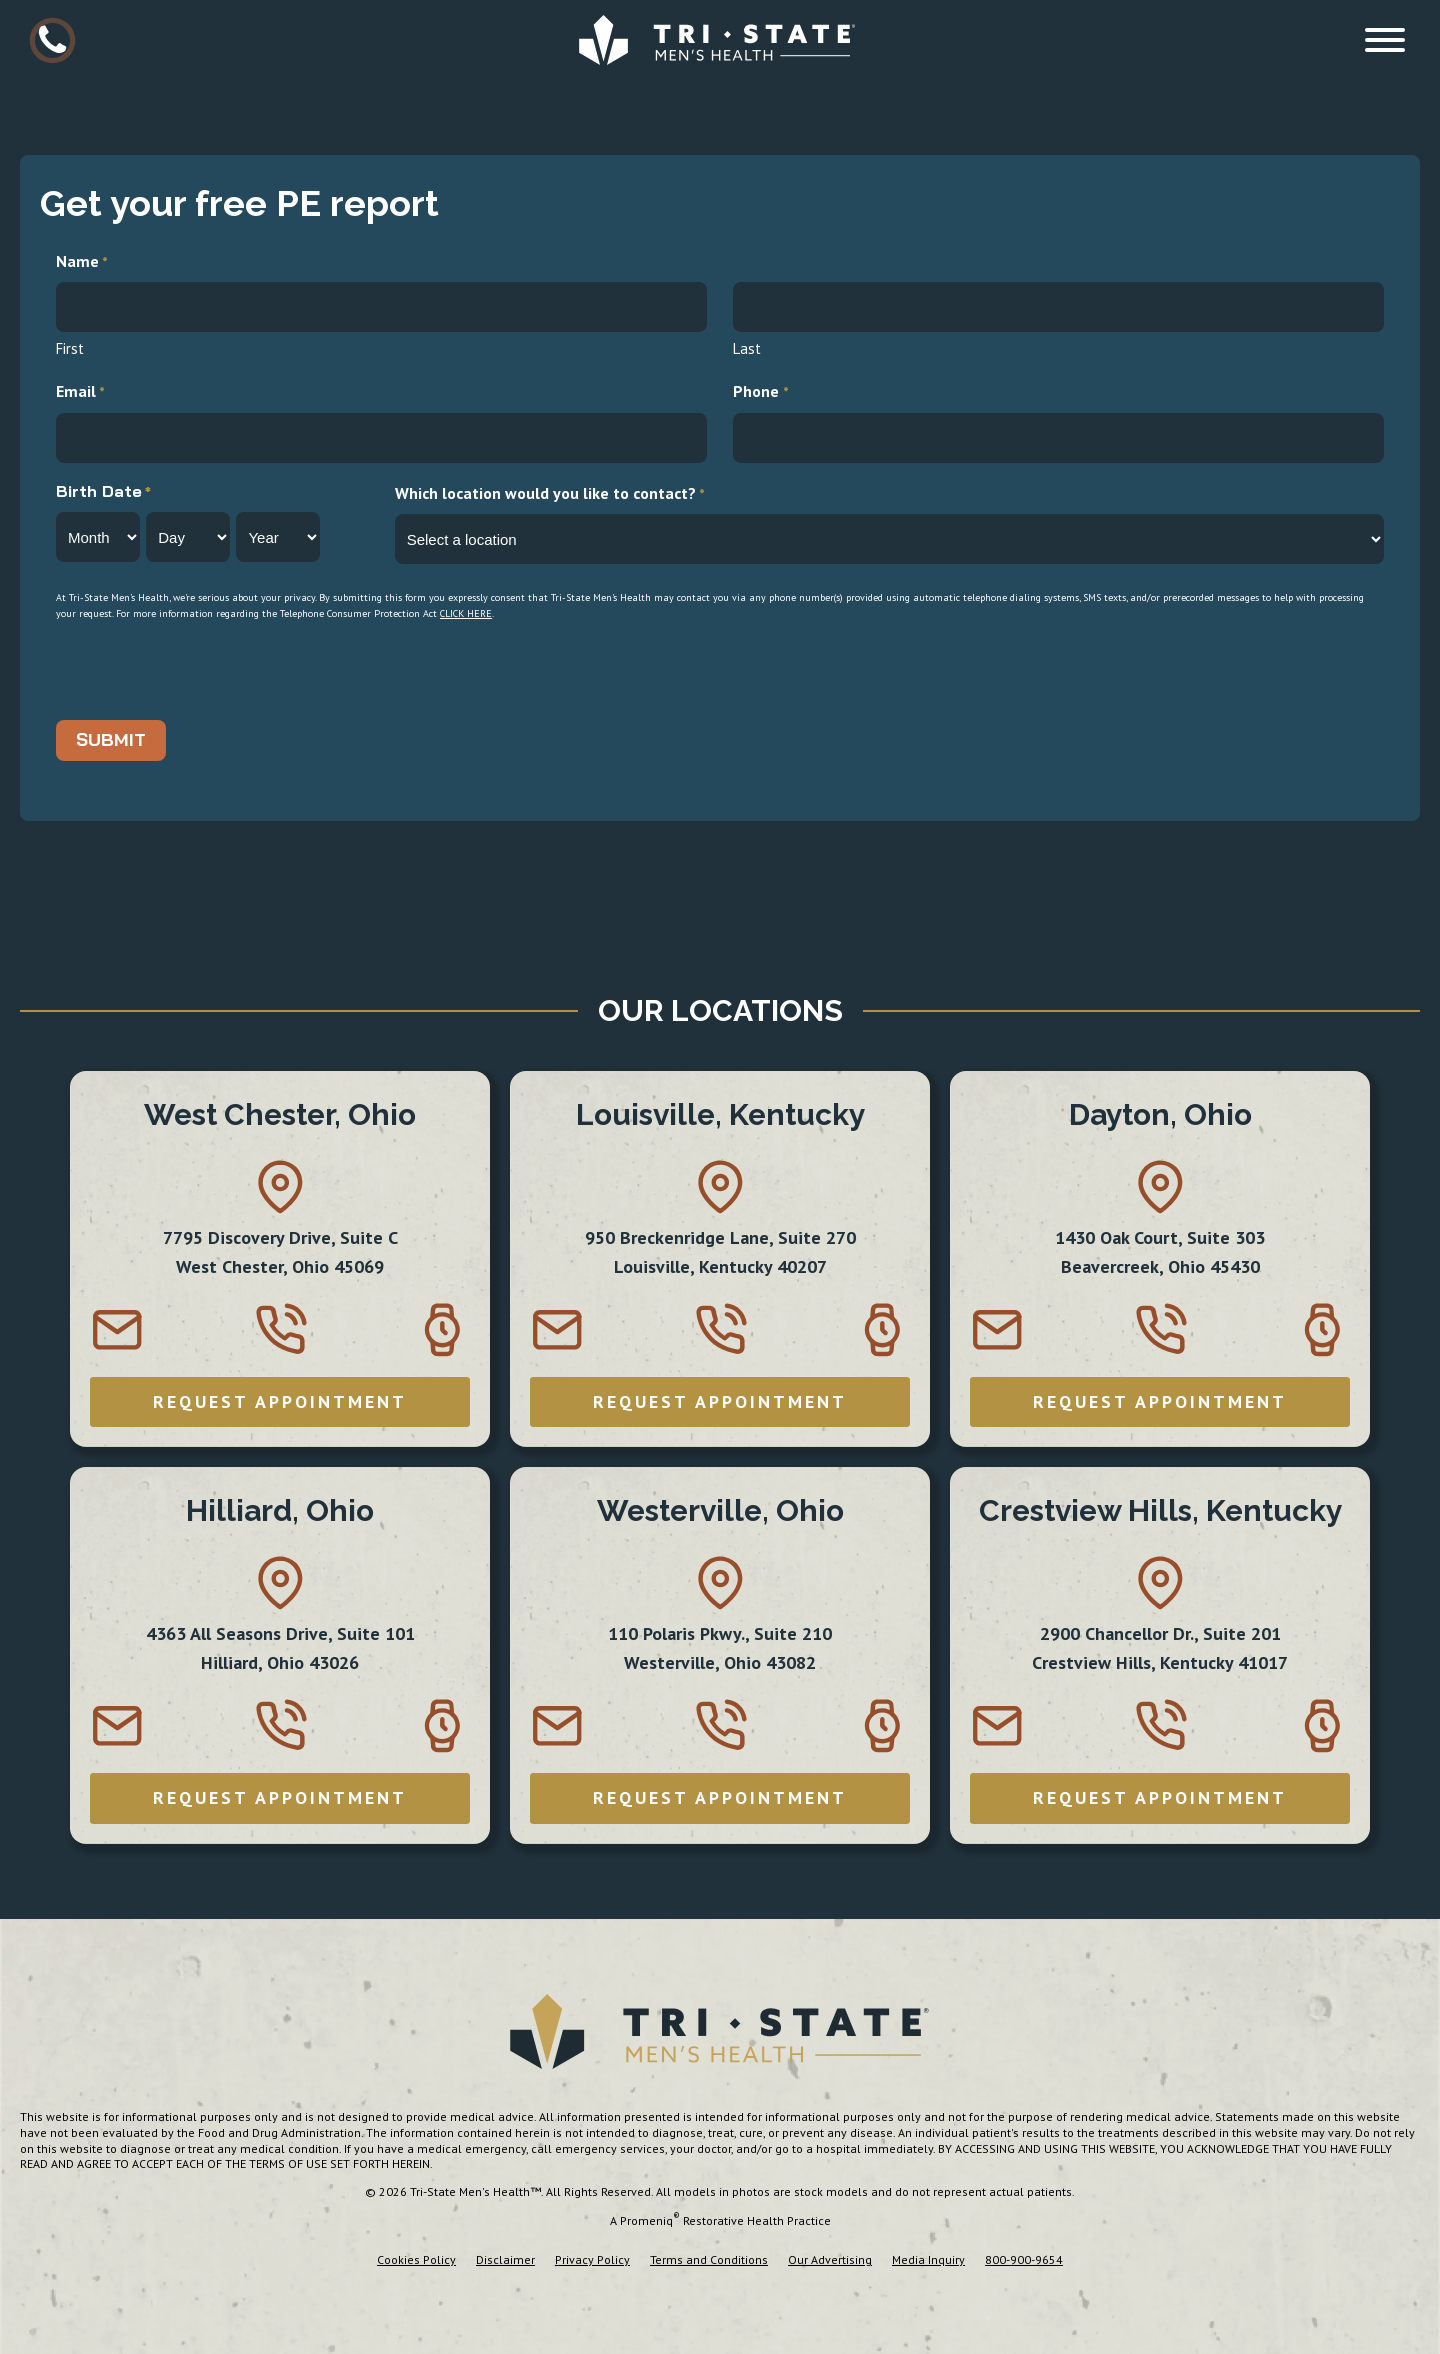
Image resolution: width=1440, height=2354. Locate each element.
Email (80, 392)
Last (747, 348)
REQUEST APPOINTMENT (280, 1401)
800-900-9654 (1024, 2259)
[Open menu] (1385, 40)
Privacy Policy (592, 2259)
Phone (760, 392)
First (70, 348)
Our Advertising (830, 2259)
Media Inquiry (928, 2259)
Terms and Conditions (709, 2259)
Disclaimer (505, 2259)
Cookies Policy (416, 2259)
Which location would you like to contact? (550, 494)
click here (466, 613)
